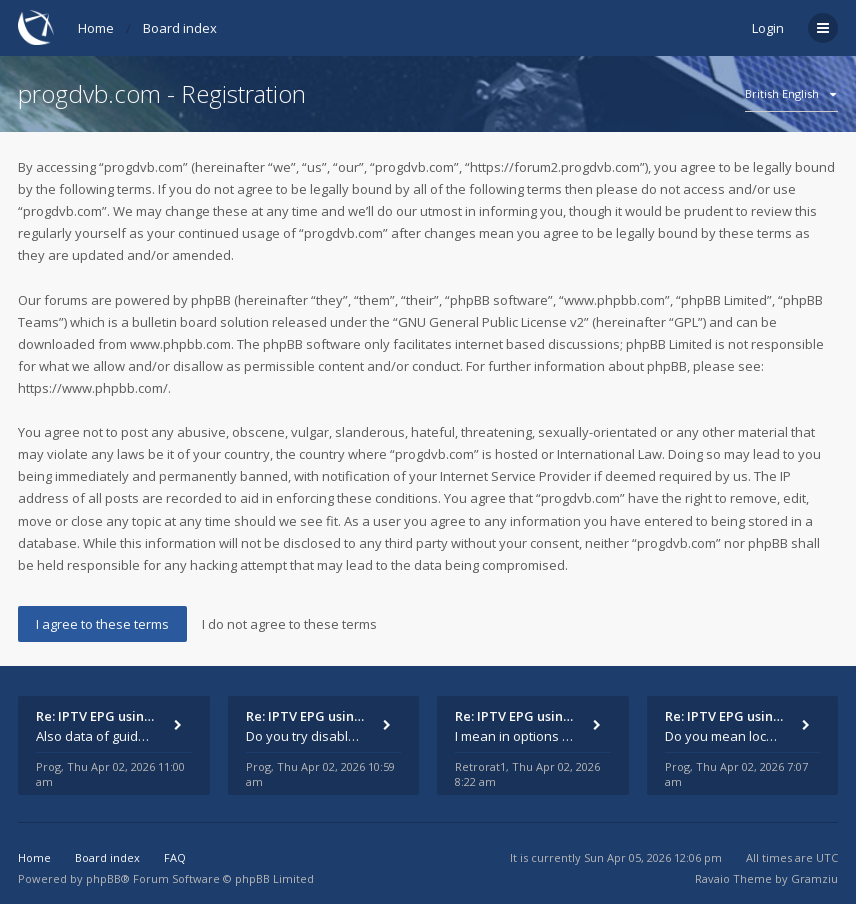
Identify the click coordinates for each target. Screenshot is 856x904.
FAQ (175, 857)
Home (96, 28)
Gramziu (814, 878)
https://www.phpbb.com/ (93, 388)
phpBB (103, 878)
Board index (180, 28)
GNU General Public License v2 (491, 322)
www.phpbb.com (180, 344)
